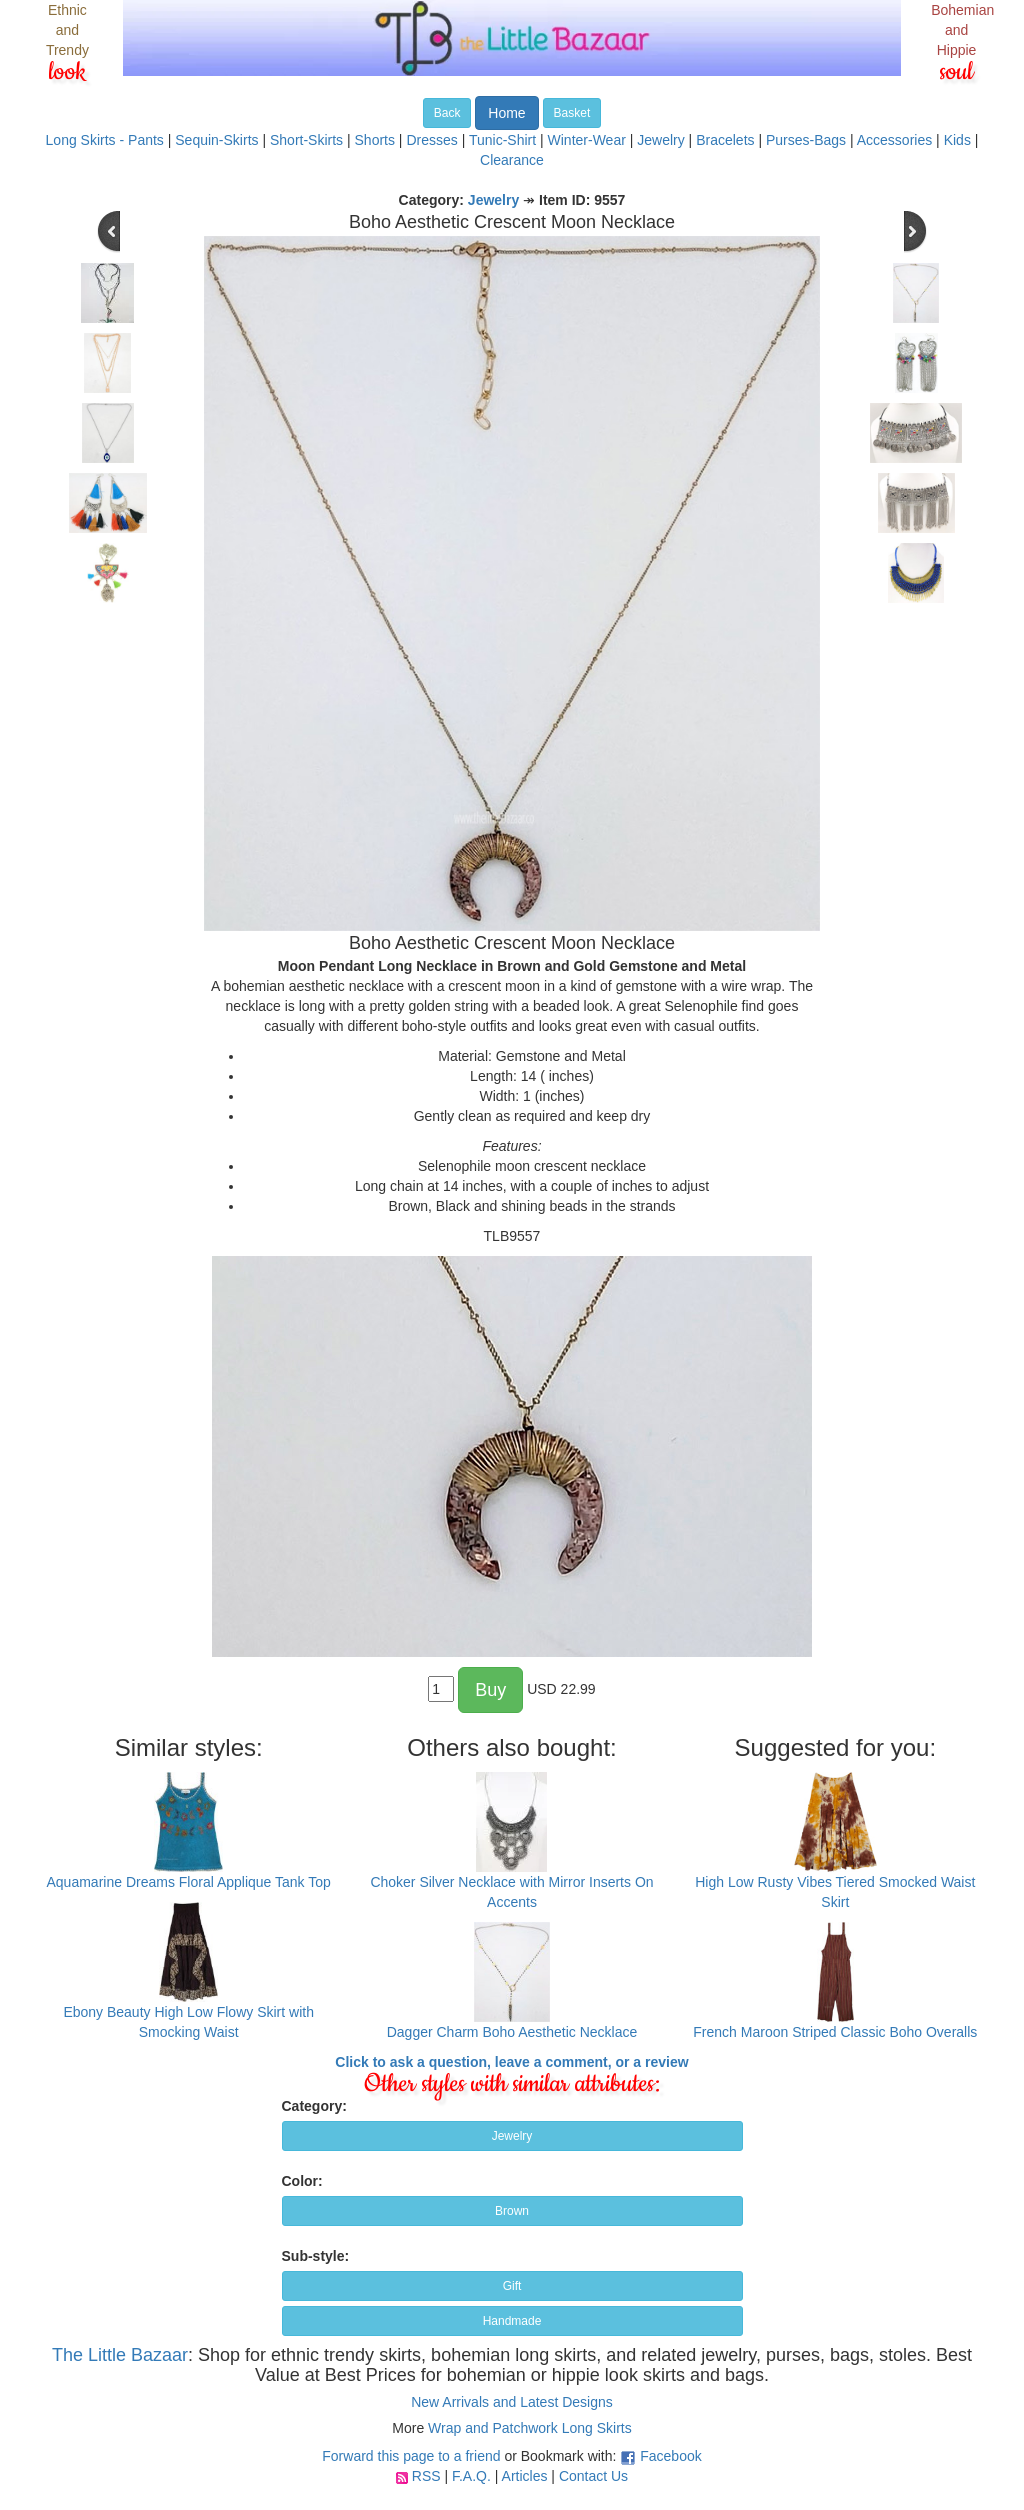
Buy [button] (490, 1690)
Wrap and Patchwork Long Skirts (530, 2428)
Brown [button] (512, 2211)
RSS (426, 2476)
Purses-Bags (806, 140)
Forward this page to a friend (411, 2456)
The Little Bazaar (120, 2355)
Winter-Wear (587, 140)
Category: (314, 2106)
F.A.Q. (471, 2476)
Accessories (894, 140)
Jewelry (660, 140)
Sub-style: (316, 2256)
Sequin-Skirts (216, 140)
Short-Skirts (306, 140)
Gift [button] (512, 2286)
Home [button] (506, 113)
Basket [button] (572, 113)
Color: (302, 2181)
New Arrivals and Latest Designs (512, 2402)
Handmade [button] (512, 2321)
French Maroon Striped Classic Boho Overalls (835, 2032)
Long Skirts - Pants (105, 140)
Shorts (375, 140)
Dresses (431, 140)
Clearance (512, 160)
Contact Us (593, 2476)
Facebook (670, 2456)
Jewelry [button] (512, 2136)
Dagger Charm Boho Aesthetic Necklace (512, 2032)
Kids (957, 140)
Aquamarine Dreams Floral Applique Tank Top (189, 1882)
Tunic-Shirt (502, 140)
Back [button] (447, 113)
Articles (525, 2476)
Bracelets (725, 140)
